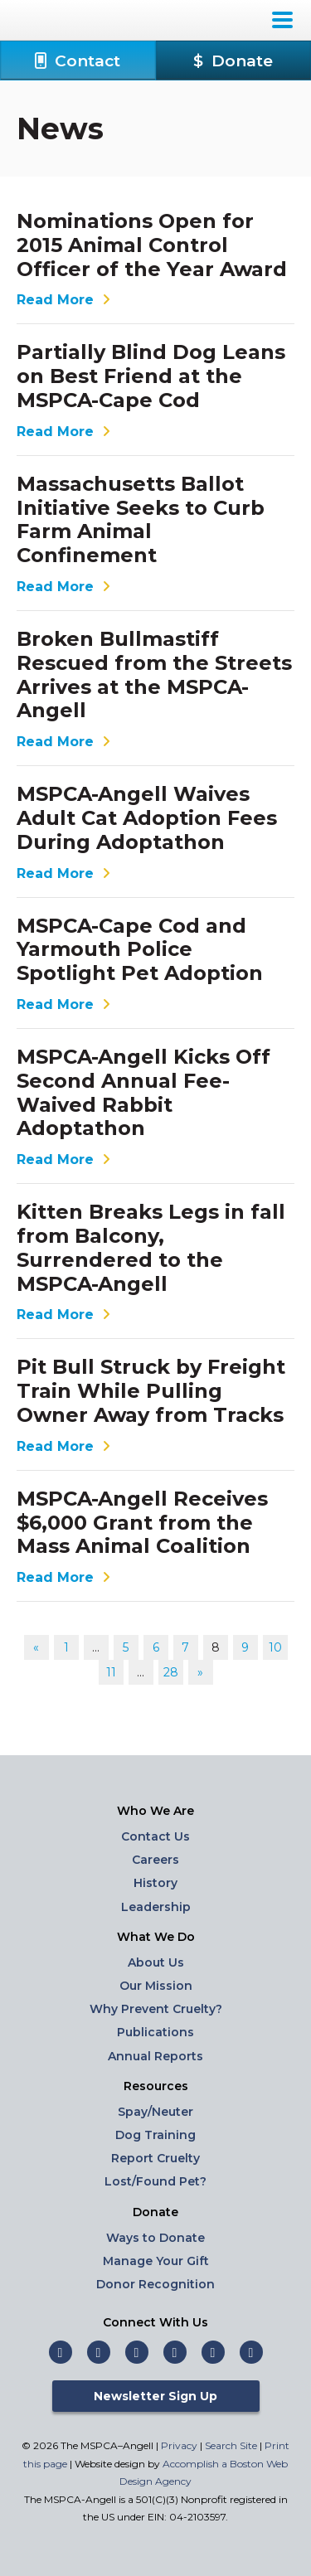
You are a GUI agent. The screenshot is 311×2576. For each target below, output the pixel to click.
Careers (155, 1859)
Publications (155, 2032)
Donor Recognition (155, 2284)
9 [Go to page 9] (245, 1647)
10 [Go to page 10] (275, 1647)
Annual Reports (155, 2056)
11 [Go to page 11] (111, 1672)
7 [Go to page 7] (185, 1647)
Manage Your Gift (156, 2260)
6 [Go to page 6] (156, 1647)
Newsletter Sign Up (155, 2396)
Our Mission (155, 1985)
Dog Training (155, 2134)
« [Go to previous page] (36, 1647)
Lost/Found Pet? (155, 2181)
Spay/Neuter (155, 2111)
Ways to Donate (155, 2237)
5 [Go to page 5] (126, 1647)
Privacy (179, 2445)
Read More (65, 300)
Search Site (232, 2445)
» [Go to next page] (200, 1672)
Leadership (156, 1906)
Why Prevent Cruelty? (156, 2008)
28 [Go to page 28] (170, 1672)
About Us (156, 1962)
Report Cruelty (155, 2158)
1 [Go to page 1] (66, 1647)
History (155, 1882)
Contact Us (155, 1836)
